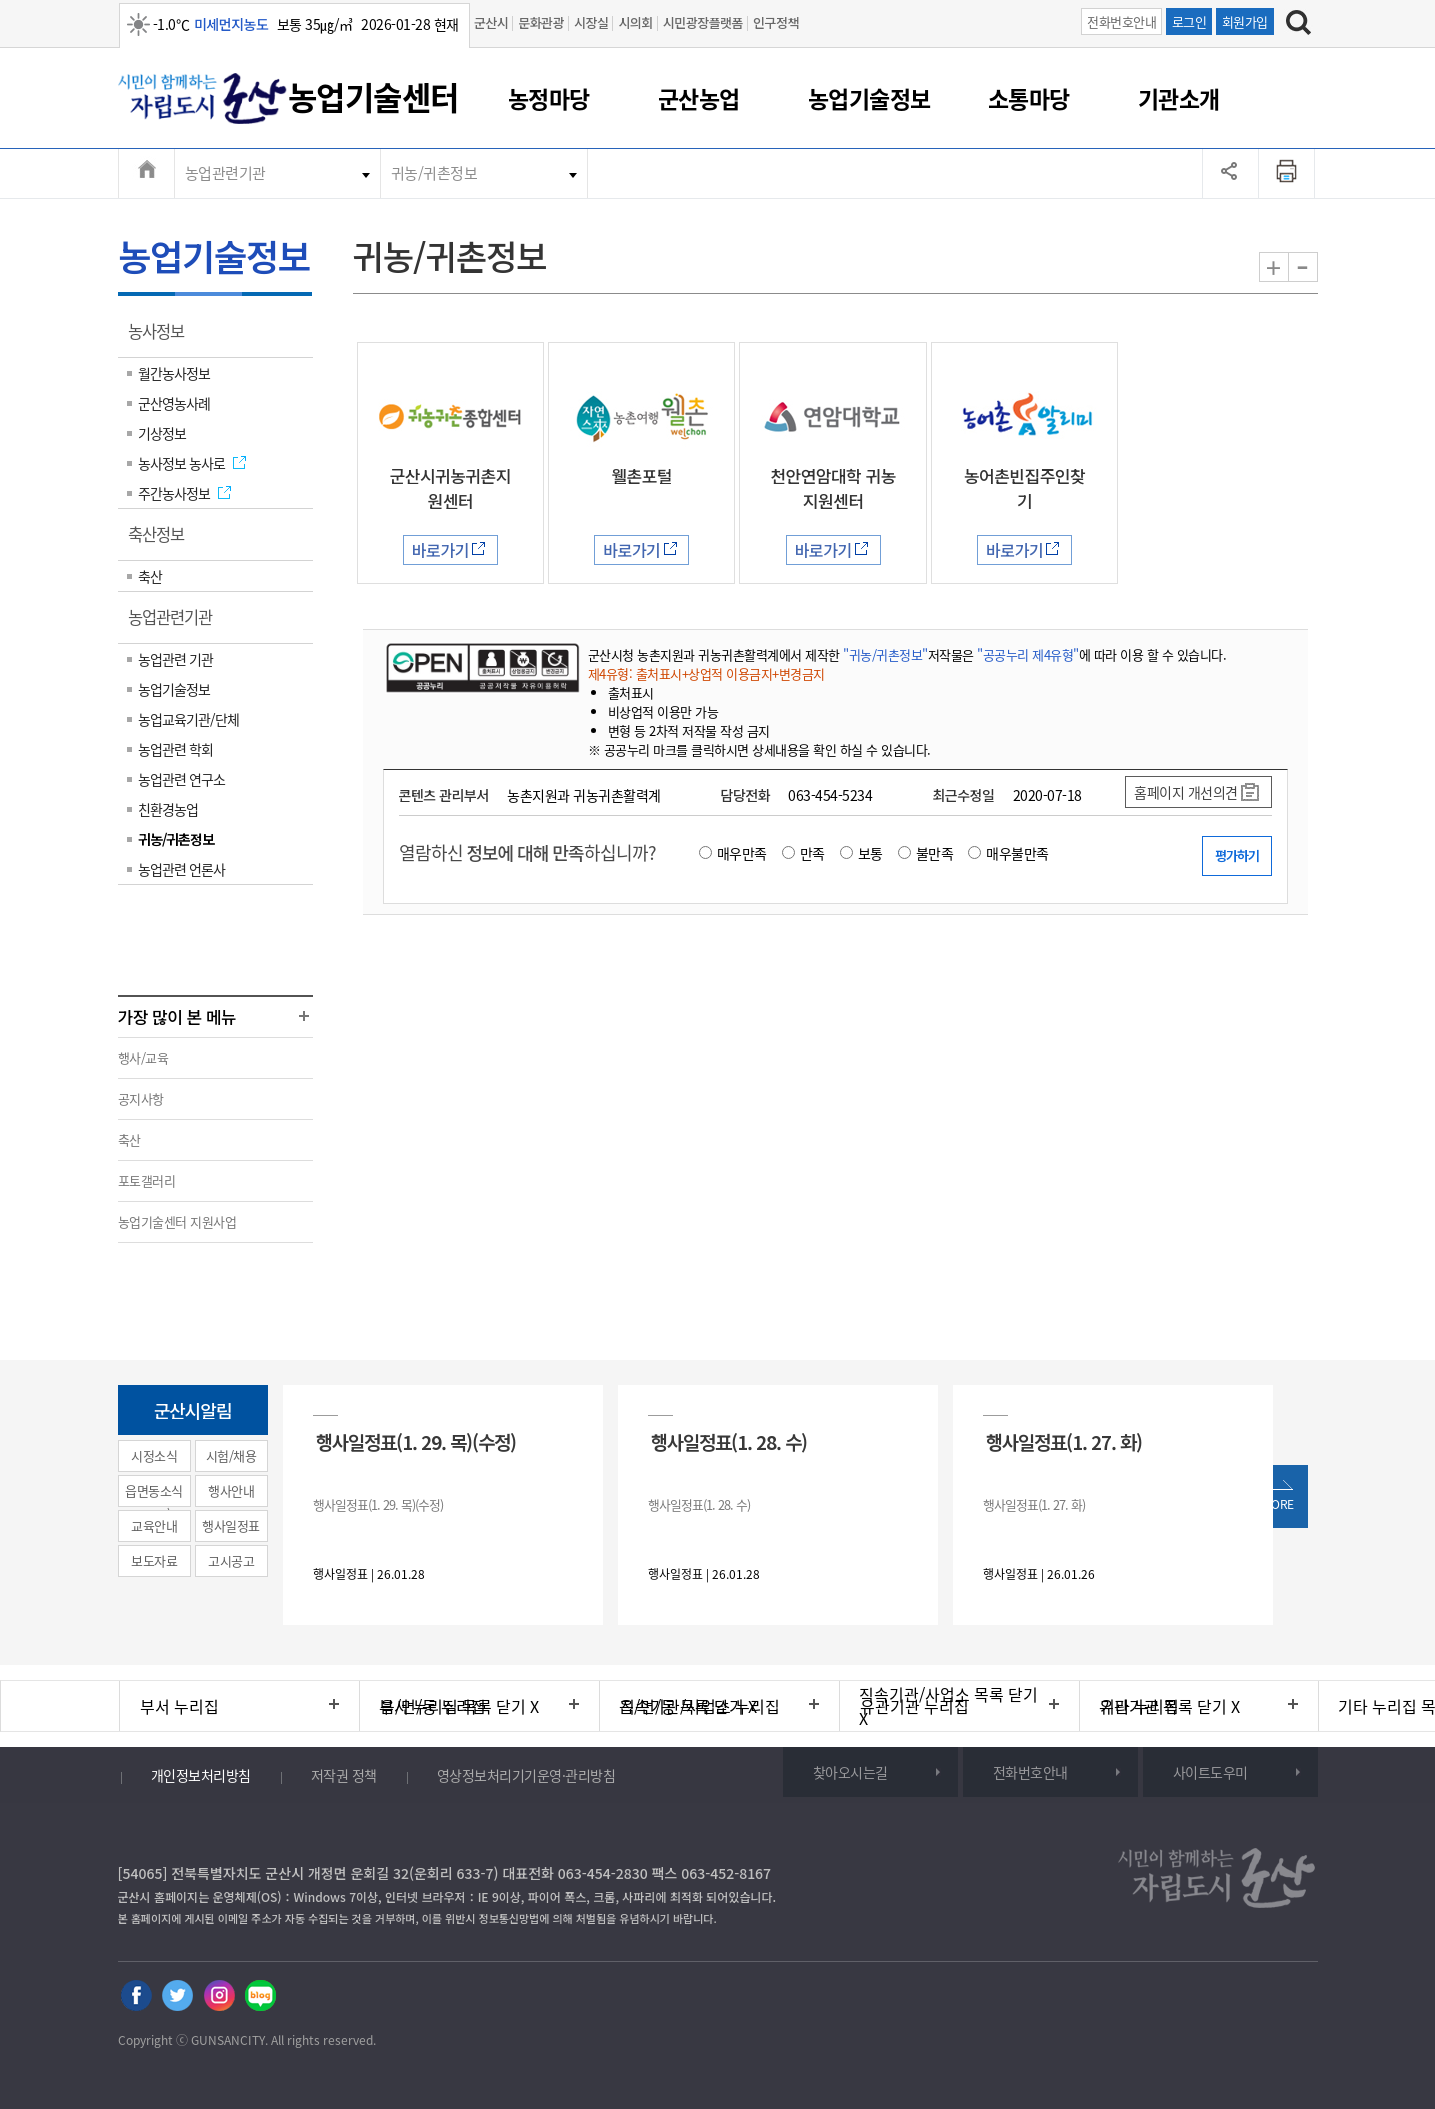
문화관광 (541, 22)
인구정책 (776, 22)
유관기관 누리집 (914, 1706)
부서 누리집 (179, 1706)
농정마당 (549, 98)
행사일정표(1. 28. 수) (729, 1441)
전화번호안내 (1121, 21)
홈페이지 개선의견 (1186, 792)
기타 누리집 (1139, 1706)
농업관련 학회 (175, 749)
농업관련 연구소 (181, 779)
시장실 (591, 22)
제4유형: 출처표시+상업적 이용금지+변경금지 (706, 673)
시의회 (635, 22)
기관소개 (1179, 98)
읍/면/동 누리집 (433, 1706)
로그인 (1189, 21)
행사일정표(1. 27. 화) (1064, 1441)
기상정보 (162, 433)
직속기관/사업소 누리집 (700, 1706)
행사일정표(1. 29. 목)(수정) (416, 1441)
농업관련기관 (225, 173)
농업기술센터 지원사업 (177, 1221)
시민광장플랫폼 (703, 22)
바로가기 (440, 550)
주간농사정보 (174, 493)
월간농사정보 (174, 373)
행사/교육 (143, 1057)
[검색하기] (1298, 25)
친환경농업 (168, 809)
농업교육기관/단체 (188, 719)
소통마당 (1029, 98)
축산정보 (162, 541)
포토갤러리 (147, 1180)
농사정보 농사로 (181, 463)
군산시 (491, 22)
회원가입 (1245, 21)
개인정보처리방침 (201, 1775)
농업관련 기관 (175, 659)
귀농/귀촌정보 (434, 173)
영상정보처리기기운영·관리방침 (526, 1775)
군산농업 (699, 98)
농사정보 (162, 338)
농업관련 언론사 (181, 869)
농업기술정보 (869, 98)
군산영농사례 (174, 403)
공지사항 (141, 1098)
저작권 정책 (344, 1775)
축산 (150, 576)
